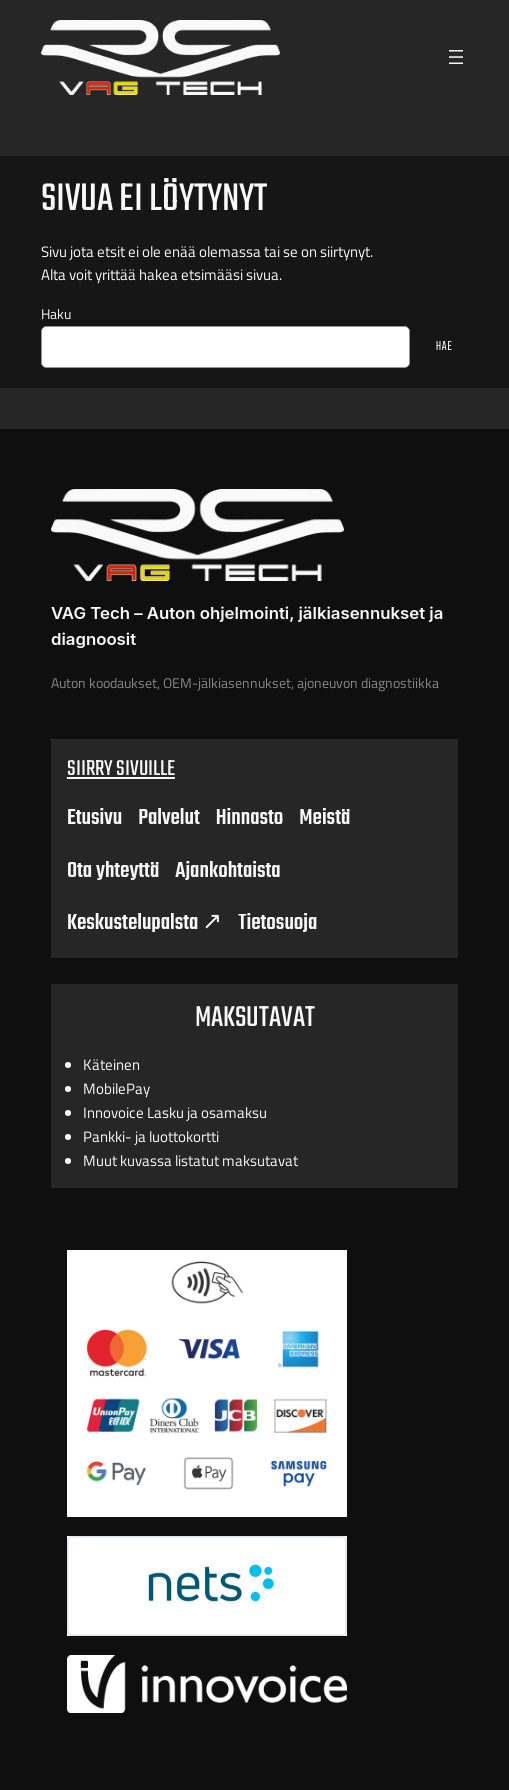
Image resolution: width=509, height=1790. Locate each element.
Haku (56, 314)
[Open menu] (456, 57)
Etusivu (94, 818)
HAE (444, 346)
